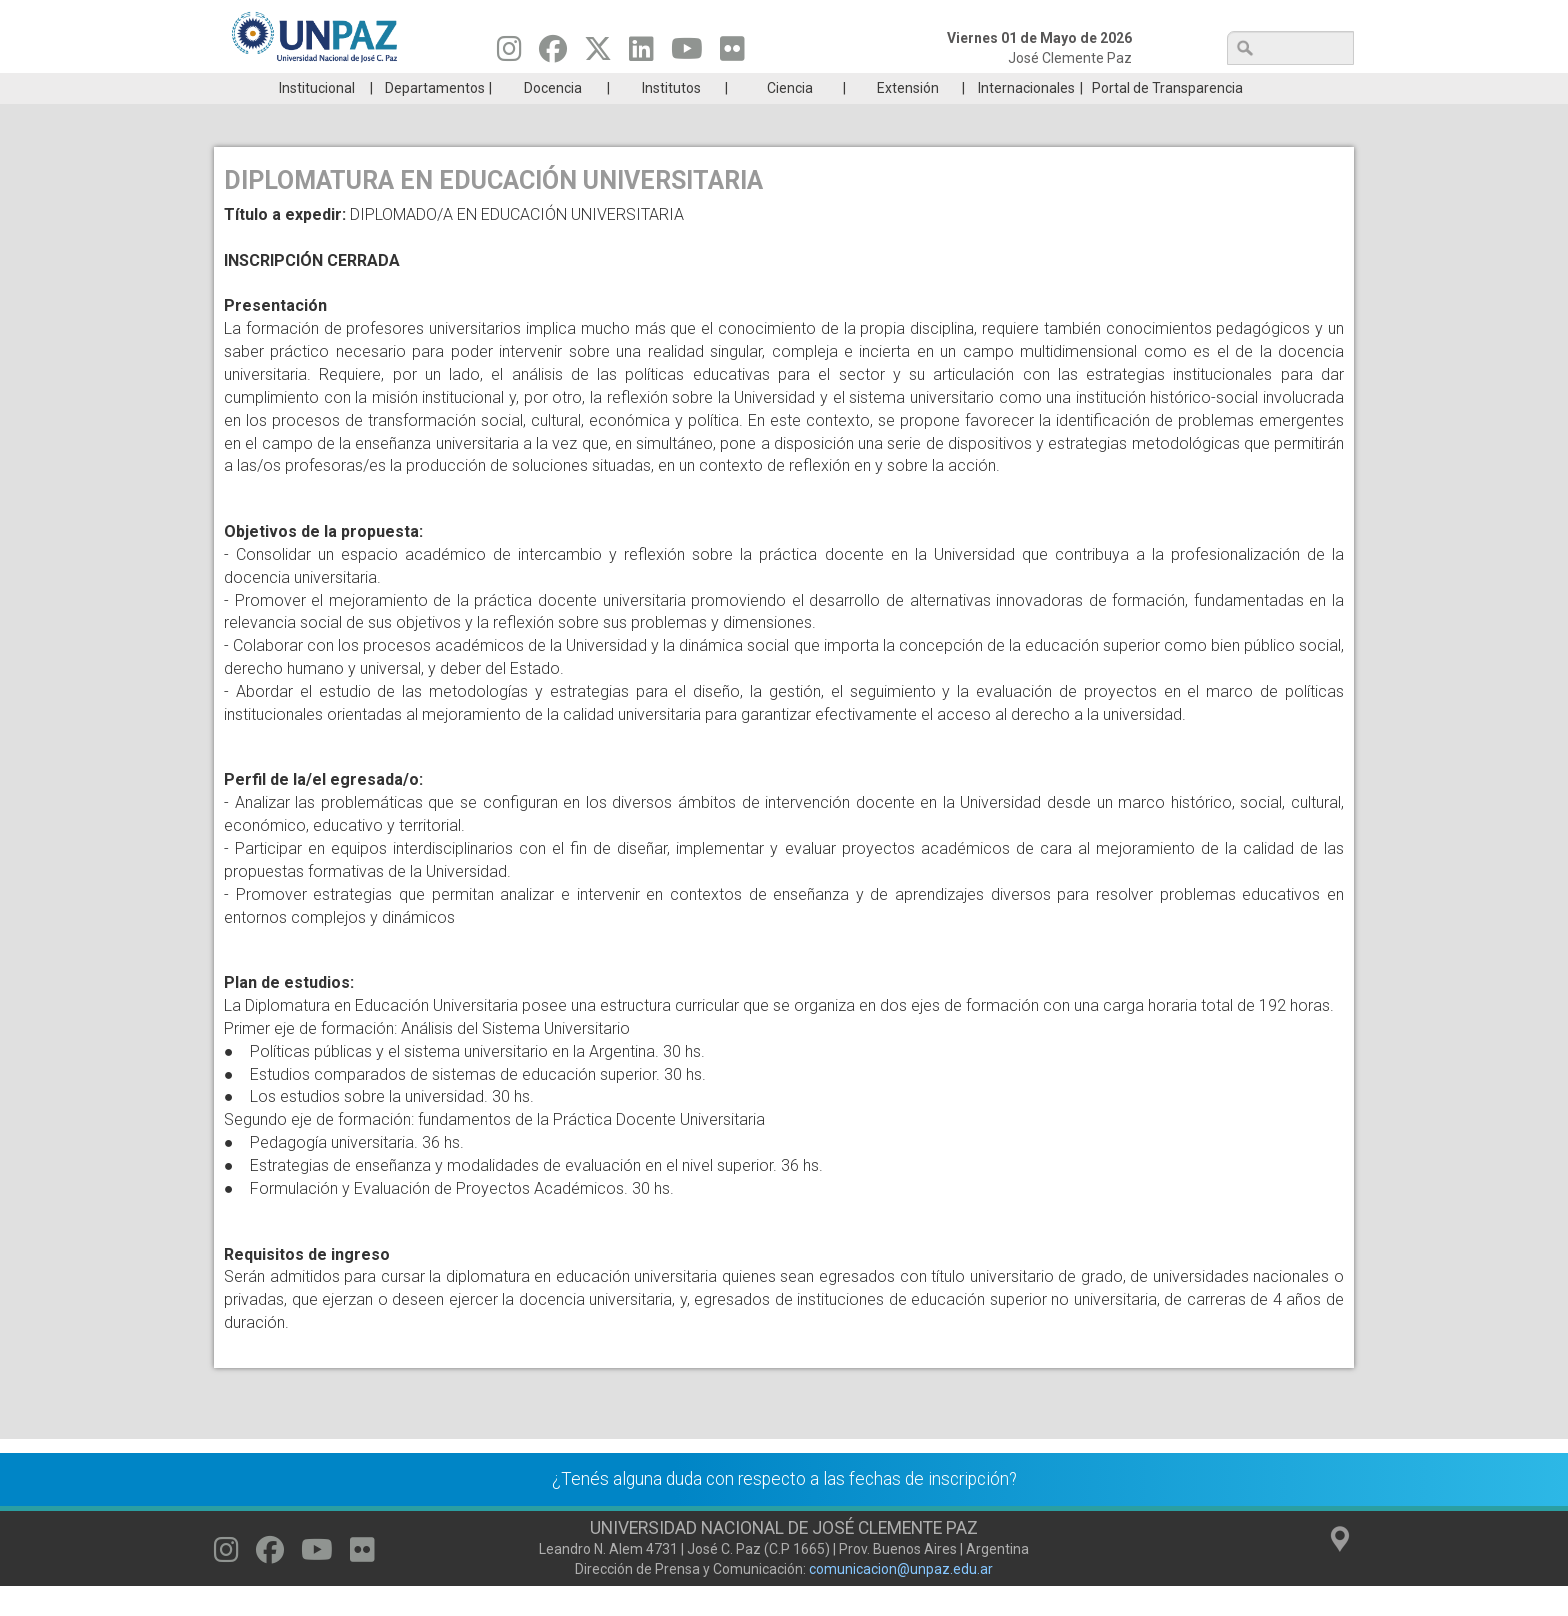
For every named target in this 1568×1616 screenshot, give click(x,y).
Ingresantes (688, 88)
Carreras (308, 88)
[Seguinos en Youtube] (687, 54)
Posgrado (1258, 88)
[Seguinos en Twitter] (598, 54)
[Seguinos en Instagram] (509, 54)
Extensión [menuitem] (908, 118)
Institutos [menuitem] (671, 118)
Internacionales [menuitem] (1026, 118)
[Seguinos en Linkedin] (641, 54)
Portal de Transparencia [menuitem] (1167, 118)
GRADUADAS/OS (1068, 88)
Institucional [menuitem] (317, 118)
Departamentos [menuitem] (435, 118)
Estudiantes (878, 88)
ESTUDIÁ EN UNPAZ (498, 88)
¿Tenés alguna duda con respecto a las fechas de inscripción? (784, 1509)
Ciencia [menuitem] (790, 118)
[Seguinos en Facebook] (553, 54)
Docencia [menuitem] (553, 118)
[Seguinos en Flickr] (732, 54)
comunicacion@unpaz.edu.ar (901, 1599)
